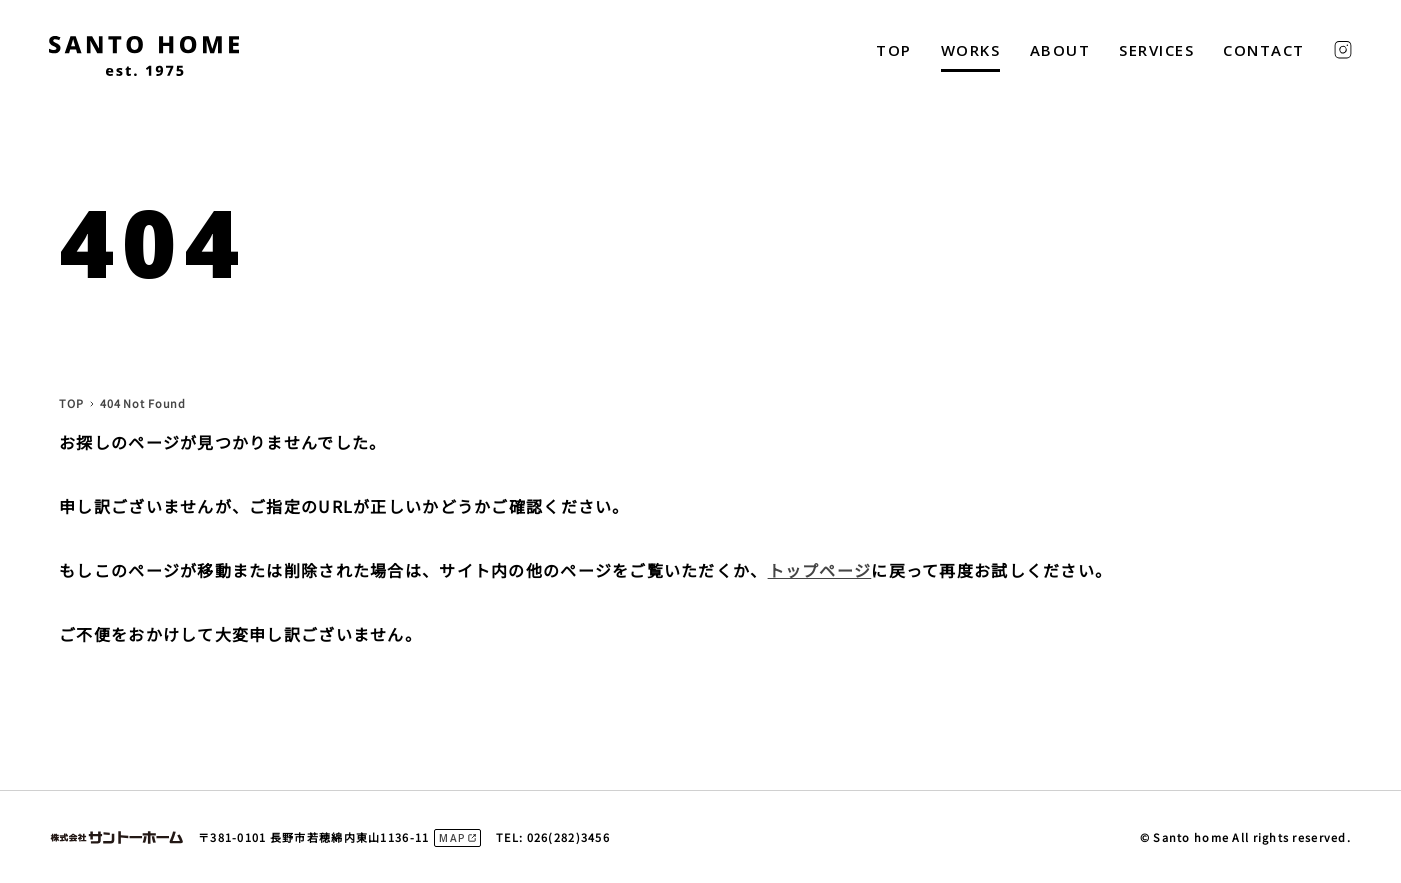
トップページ (820, 570)
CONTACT (1264, 50)
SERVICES (1156, 50)
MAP (452, 838)
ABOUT (1060, 50)
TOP (894, 50)
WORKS (971, 50)
